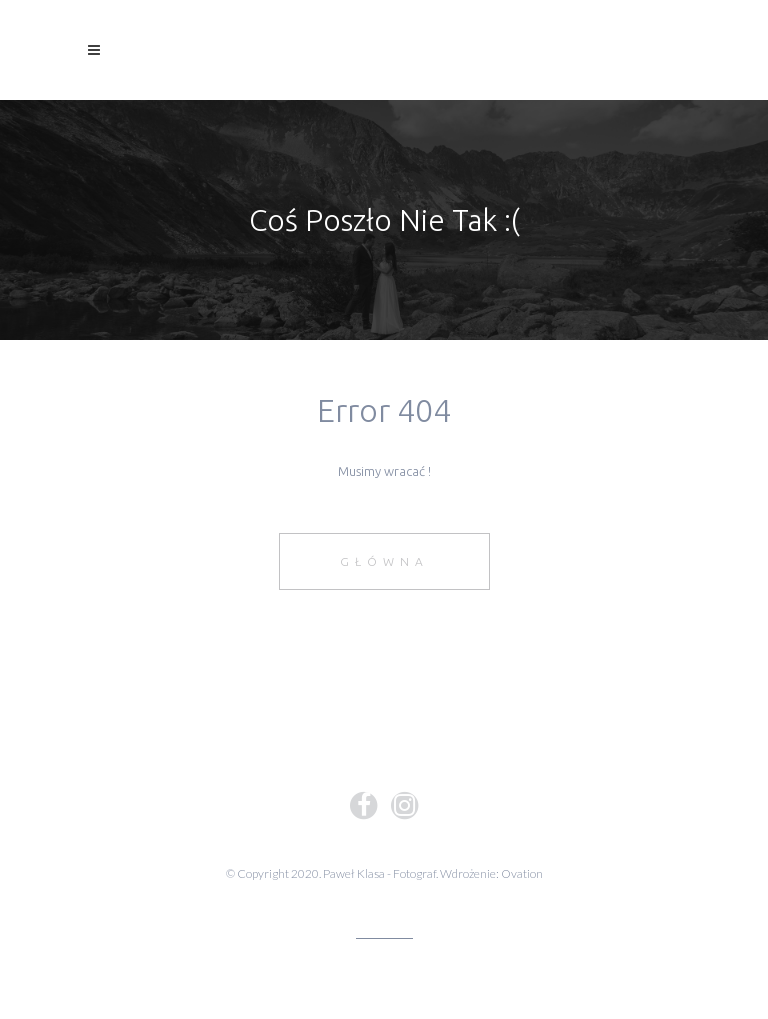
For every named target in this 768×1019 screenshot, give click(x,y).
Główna (384, 561)
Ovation (522, 873)
